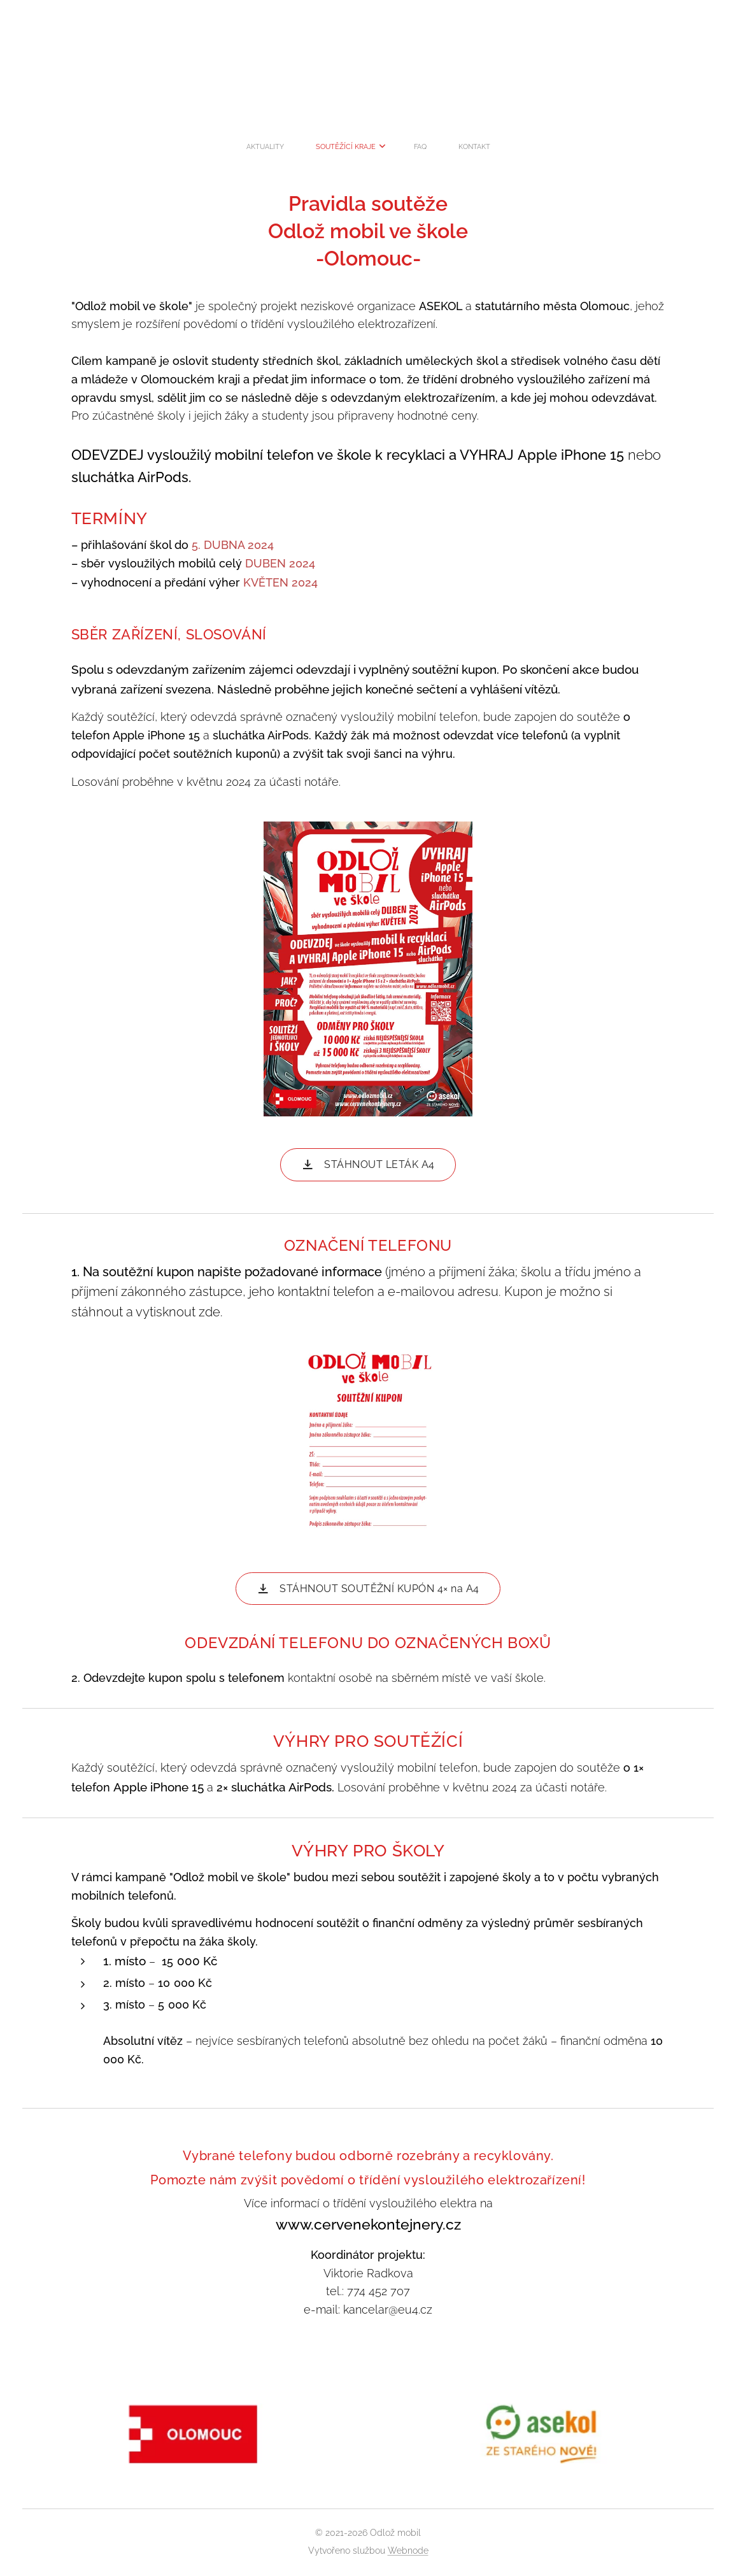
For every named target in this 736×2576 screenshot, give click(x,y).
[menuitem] (325, 147)
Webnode (408, 2550)
